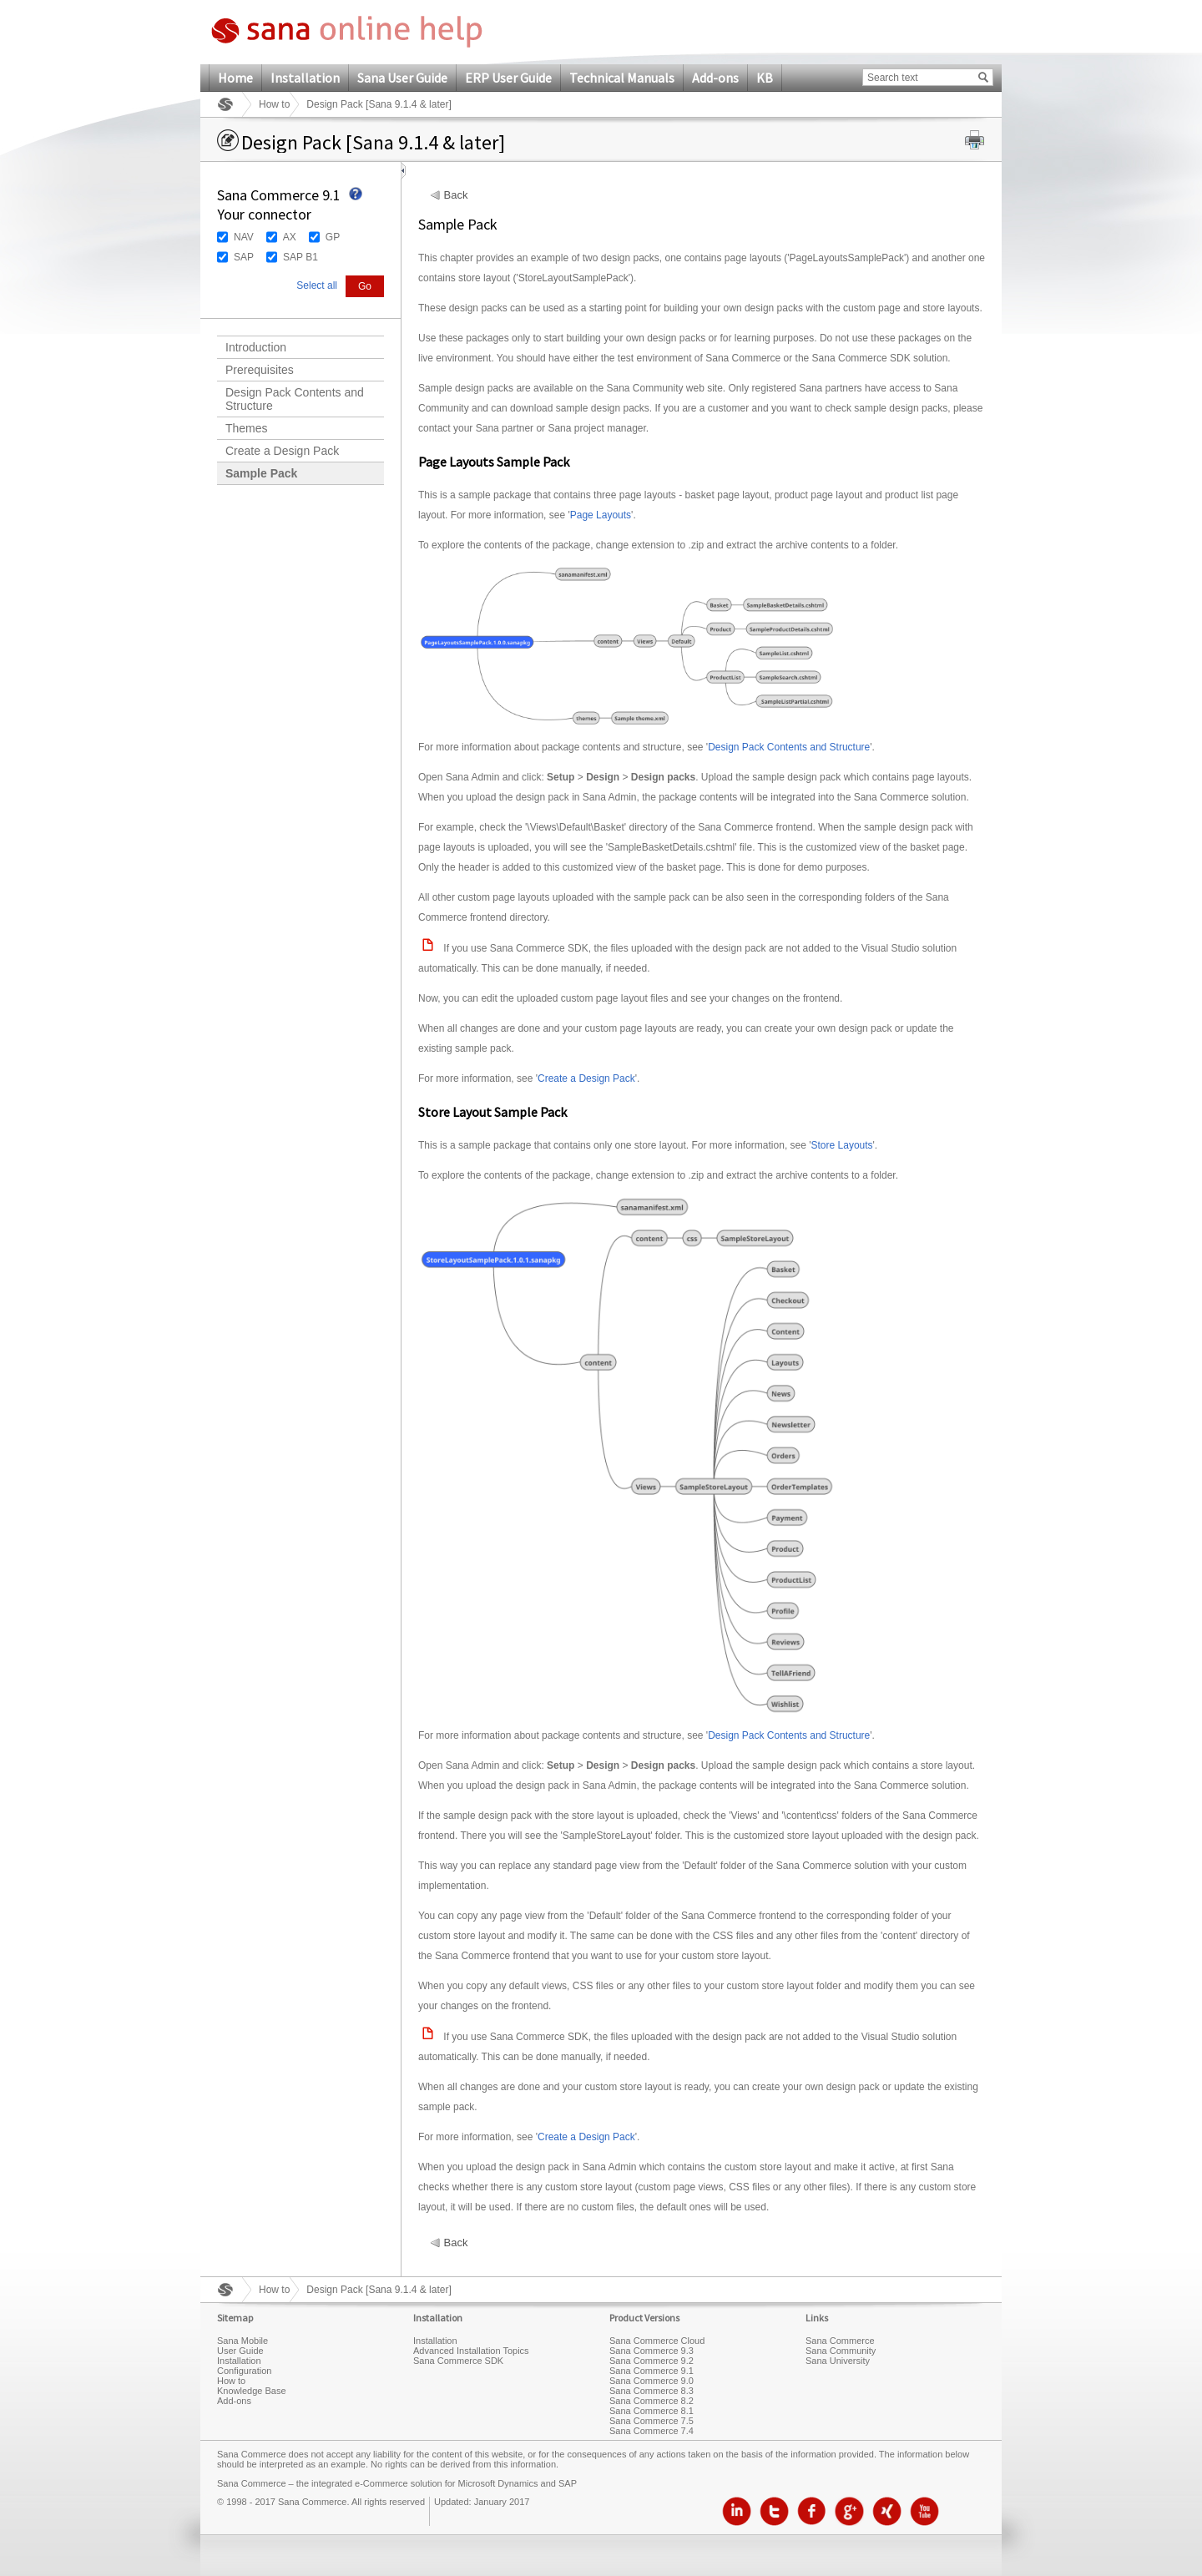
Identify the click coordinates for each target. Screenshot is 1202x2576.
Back (456, 195)
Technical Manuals (621, 77)
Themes (246, 428)
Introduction (255, 347)
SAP (244, 257)
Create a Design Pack (282, 450)
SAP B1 (300, 257)
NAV (244, 237)
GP (333, 237)
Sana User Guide (402, 77)
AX (289, 237)
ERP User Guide (508, 77)
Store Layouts (842, 1145)
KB (764, 77)
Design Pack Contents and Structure (294, 399)
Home (235, 77)
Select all (316, 285)
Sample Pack (261, 473)
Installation (305, 77)
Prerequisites (259, 369)
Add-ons (715, 77)
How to (274, 104)
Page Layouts (600, 515)
